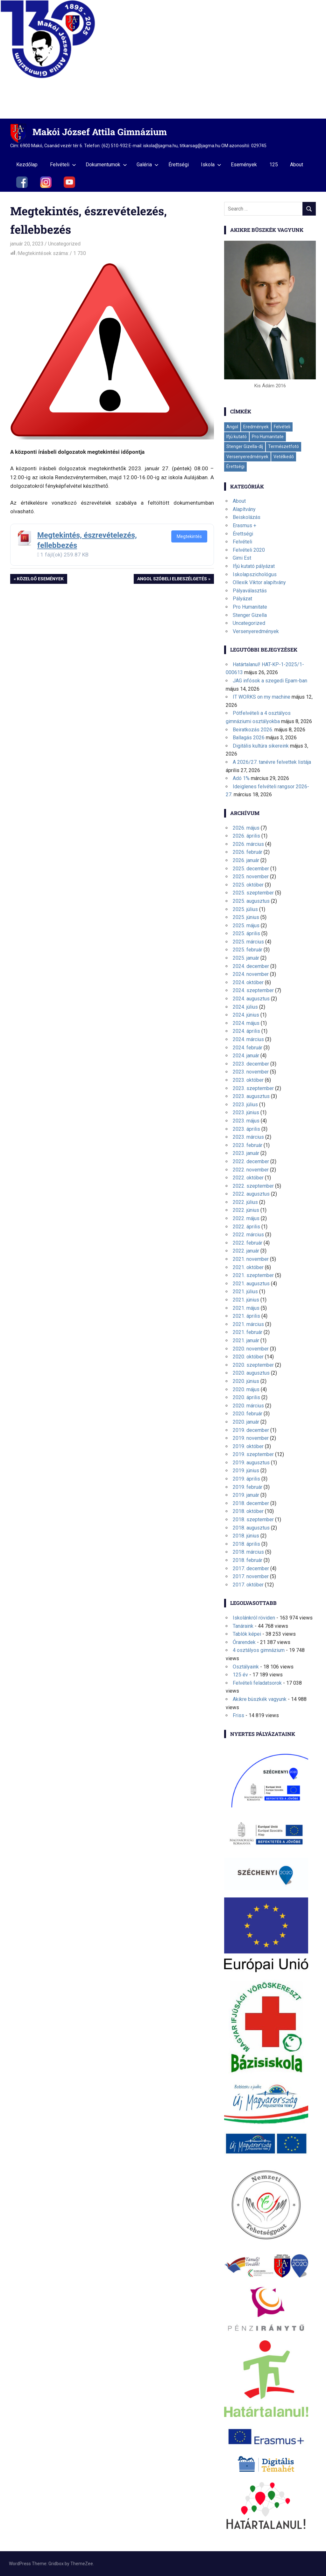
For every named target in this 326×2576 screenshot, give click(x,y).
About (296, 165)
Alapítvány (244, 509)
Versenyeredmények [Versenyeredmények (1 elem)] (247, 456)
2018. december (251, 1503)
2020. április (246, 1397)
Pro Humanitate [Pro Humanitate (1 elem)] (268, 436)
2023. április (246, 1129)
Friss (238, 1715)
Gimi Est (242, 558)
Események (244, 165)
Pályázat (242, 599)
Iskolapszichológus (255, 574)
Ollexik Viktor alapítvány (259, 582)
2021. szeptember (253, 1275)
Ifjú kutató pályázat (254, 566)
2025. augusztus (251, 901)
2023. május (246, 1121)
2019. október (248, 1446)
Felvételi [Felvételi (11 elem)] (282, 426)
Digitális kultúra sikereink (261, 746)
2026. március (248, 844)
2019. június (246, 1471)
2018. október (248, 1511)
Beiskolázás (246, 517)
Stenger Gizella (250, 615)
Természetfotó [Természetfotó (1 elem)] (283, 446)
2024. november (251, 974)
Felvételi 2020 (249, 550)
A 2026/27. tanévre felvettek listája (272, 762)
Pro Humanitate (250, 607)
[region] (163, 59)
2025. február (247, 950)
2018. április (246, 1544)
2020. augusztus (251, 1373)
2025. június (246, 917)
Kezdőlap (27, 165)
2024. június (246, 1015)
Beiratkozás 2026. (253, 730)
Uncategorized (64, 244)
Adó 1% (241, 778)
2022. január (246, 1251)
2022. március (248, 1235)
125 (273, 165)
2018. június (246, 1536)
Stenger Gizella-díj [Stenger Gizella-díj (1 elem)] (244, 446)
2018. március (248, 1552)
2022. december (251, 1161)
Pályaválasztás (250, 591)
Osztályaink (246, 1667)
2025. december (251, 869)
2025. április (246, 933)
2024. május (246, 1023)
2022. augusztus (251, 1194)
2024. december (251, 966)
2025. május (246, 925)
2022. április (246, 1227)
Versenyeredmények (256, 631)
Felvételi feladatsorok (257, 1683)
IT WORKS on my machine (261, 697)
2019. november (251, 1438)
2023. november (251, 1072)
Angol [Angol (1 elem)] (232, 426)
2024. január (246, 1056)
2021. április (246, 1316)
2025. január (246, 958)
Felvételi (63, 165)
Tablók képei (247, 1634)
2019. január (246, 1495)
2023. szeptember (253, 1088)
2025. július (245, 909)
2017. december (251, 1568)
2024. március (248, 1039)
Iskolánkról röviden (254, 1618)
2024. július (245, 1007)
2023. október (248, 1080)
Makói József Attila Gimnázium (99, 132)
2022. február (247, 1243)
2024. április (246, 1031)
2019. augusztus (251, 1463)
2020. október (248, 1357)
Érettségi (178, 165)
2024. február (247, 1048)
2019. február (247, 1487)
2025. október (248, 885)
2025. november (251, 877)
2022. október (248, 1178)
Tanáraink (243, 1626)
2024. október (248, 982)
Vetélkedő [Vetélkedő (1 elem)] (283, 456)
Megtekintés (189, 536)
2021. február (247, 1332)
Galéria (148, 165)
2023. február (247, 1145)
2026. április (246, 836)
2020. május (246, 1389)
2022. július (245, 1202)
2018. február (247, 1560)
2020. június (246, 1381)
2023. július (245, 1105)
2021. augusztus (251, 1284)
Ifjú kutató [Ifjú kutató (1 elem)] (236, 436)
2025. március (248, 942)
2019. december (251, 1430)
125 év (240, 1675)
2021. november (251, 1259)
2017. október (248, 1585)
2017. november (251, 1576)
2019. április (246, 1479)
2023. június (246, 1112)
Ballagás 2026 (249, 738)
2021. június (246, 1300)
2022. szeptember (253, 1186)
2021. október (248, 1267)
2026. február (247, 852)
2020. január (246, 1422)
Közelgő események (40, 579)
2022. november (251, 1170)
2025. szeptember (253, 893)
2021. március (248, 1324)
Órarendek (244, 1642)
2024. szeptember (253, 990)
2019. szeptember (253, 1454)
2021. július (245, 1291)
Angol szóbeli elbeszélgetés (172, 579)
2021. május (246, 1308)
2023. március (248, 1137)
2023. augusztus (251, 1096)
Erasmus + (244, 525)
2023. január (246, 1153)
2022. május (246, 1218)
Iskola (211, 165)
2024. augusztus (251, 999)
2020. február (247, 1414)
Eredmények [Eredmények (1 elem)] (256, 426)
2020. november (251, 1349)
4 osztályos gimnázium (259, 1650)
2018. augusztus (251, 1528)
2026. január (246, 860)
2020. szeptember (253, 1365)
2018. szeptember (253, 1519)
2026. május (246, 828)
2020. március (248, 1406)
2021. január (246, 1340)
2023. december (251, 1064)
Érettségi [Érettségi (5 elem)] (235, 466)
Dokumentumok (106, 165)
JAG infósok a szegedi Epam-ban (270, 681)
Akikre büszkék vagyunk (260, 1699)
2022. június (246, 1210)
